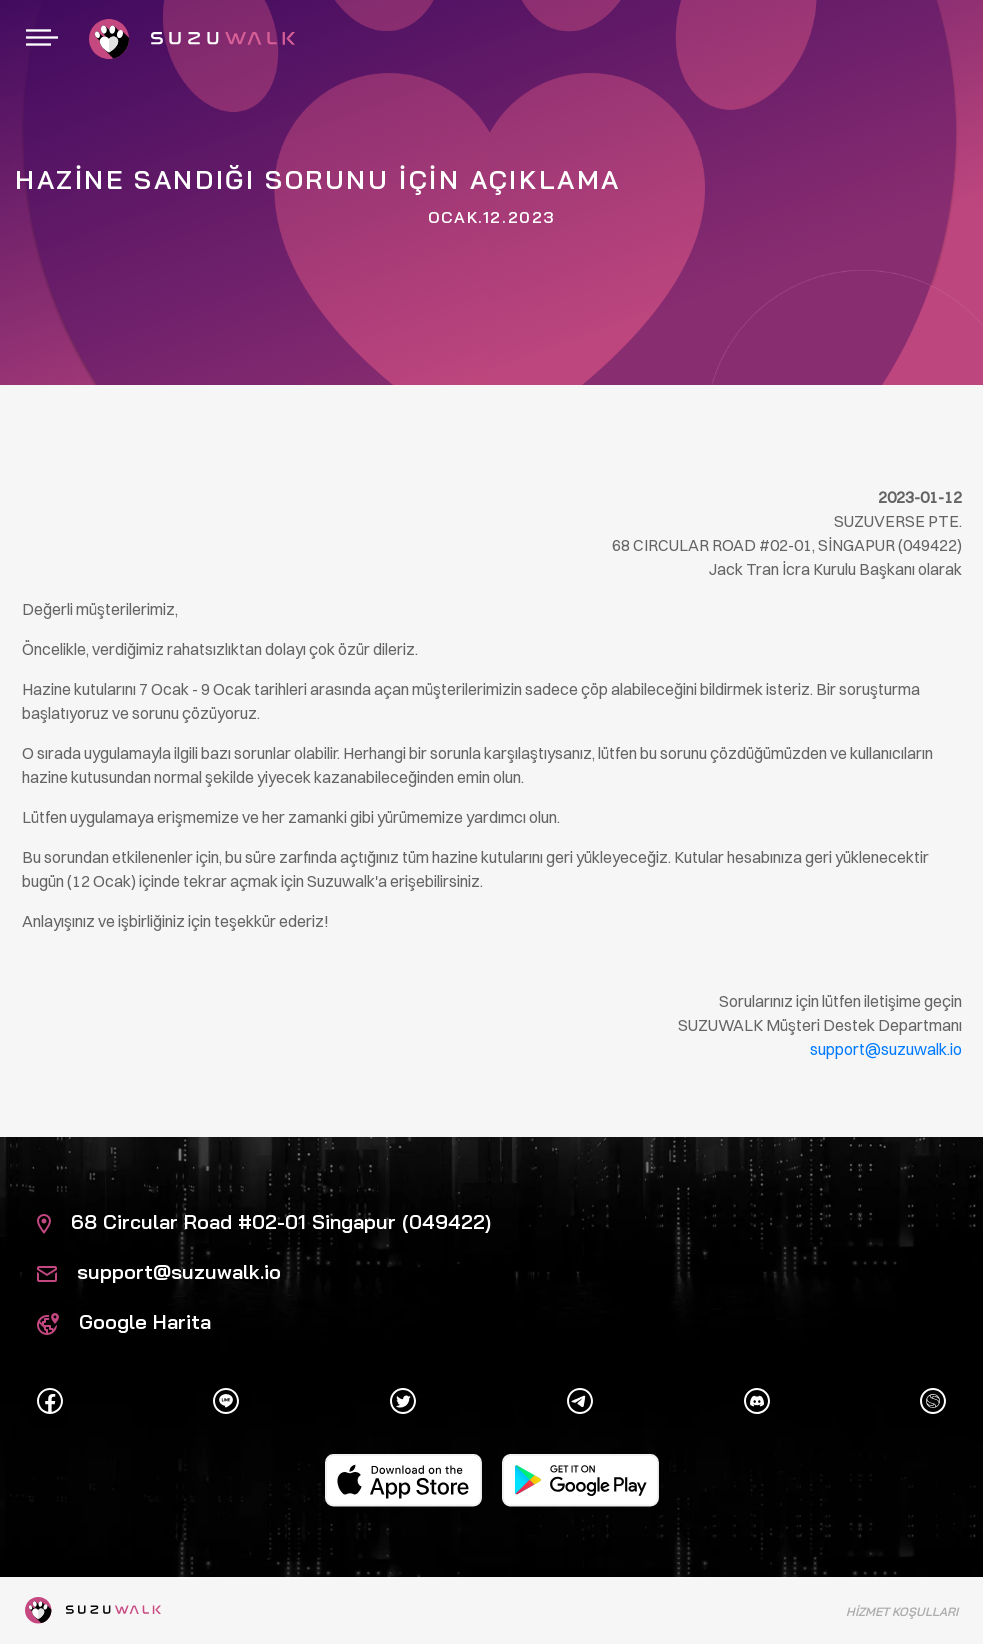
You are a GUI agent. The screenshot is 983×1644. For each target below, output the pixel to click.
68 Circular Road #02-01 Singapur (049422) (264, 1221)
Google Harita (124, 1321)
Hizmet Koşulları (902, 1611)
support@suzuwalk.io (159, 1271)
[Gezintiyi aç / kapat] (42, 39)
